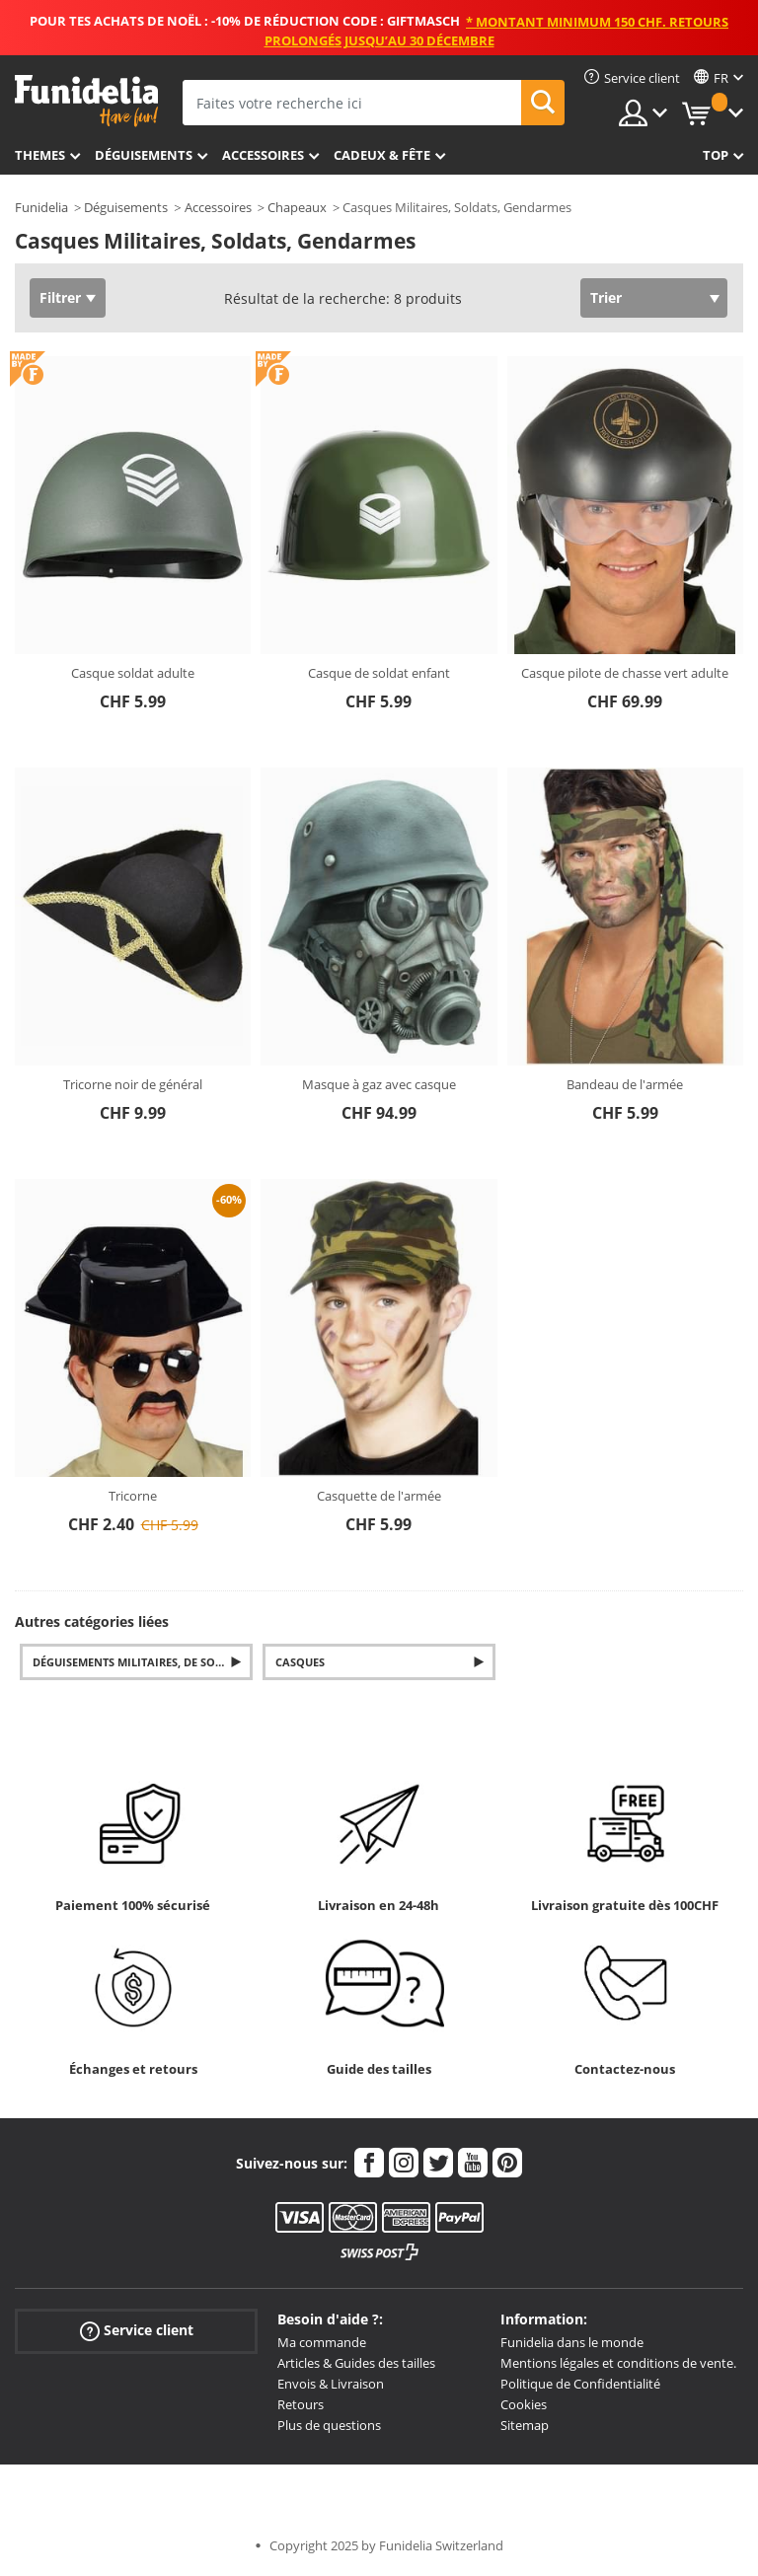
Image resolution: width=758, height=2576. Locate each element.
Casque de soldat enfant (379, 673)
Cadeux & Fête (382, 155)
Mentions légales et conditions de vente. (618, 2363)
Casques (300, 1662)
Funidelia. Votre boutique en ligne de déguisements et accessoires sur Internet (86, 101)
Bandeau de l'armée (625, 1084)
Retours (300, 2404)
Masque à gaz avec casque (379, 1084)
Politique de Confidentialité (580, 2383)
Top (715, 155)
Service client (136, 2330)
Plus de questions (329, 2425)
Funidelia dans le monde (572, 2342)
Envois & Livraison (330, 2383)
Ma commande (321, 2342)
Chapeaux (297, 207)
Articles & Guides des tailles (356, 2363)
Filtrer (60, 297)
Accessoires (263, 155)
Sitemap (524, 2425)
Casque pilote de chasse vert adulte (624, 673)
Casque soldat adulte (132, 673)
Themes (40, 155)
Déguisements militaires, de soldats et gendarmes (143, 1662)
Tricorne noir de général (132, 1084)
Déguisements (143, 155)
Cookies (523, 2404)
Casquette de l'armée (379, 1496)
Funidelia (41, 207)
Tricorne (133, 1496)
